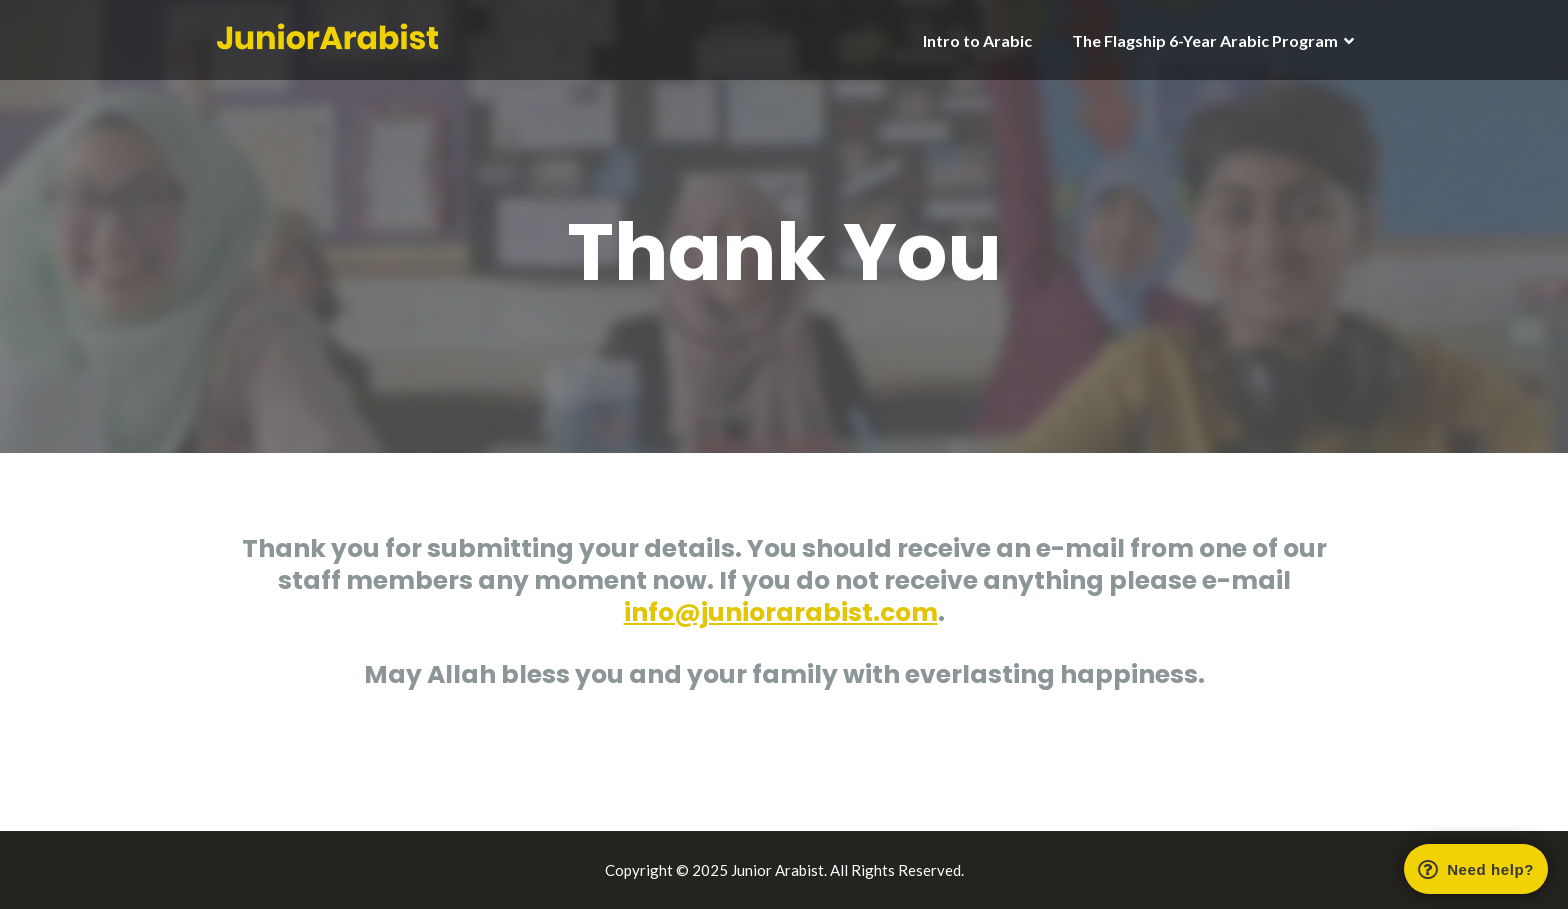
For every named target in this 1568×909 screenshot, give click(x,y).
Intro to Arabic (977, 40)
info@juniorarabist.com (781, 612)
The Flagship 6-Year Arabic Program (1205, 40)
